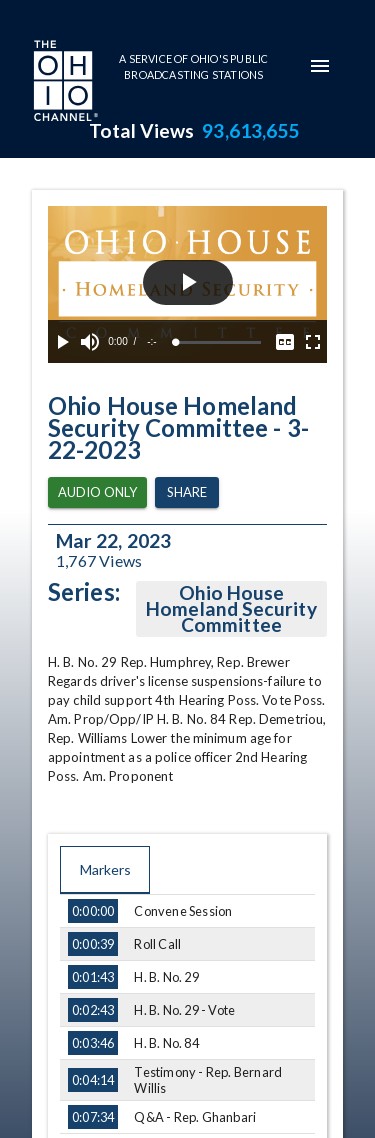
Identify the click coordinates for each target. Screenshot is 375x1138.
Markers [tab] (105, 870)
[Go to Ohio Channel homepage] (64, 83)
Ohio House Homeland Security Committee (231, 609)
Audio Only (97, 492)
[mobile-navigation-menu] (320, 66)
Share (187, 492)
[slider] (218, 342)
